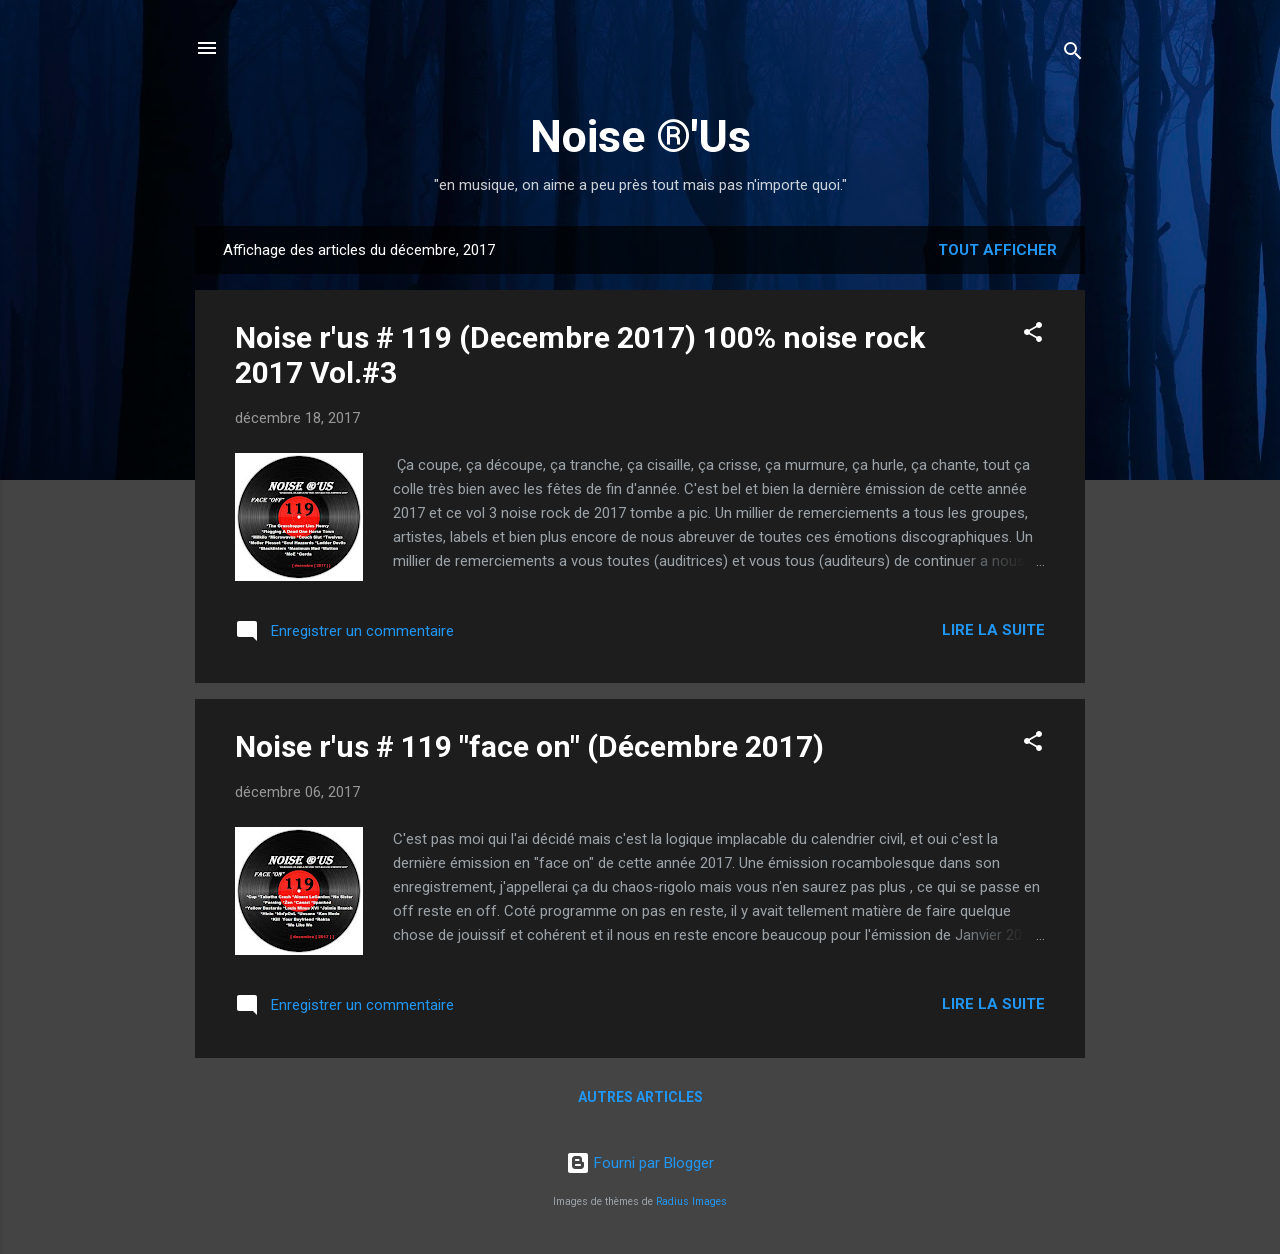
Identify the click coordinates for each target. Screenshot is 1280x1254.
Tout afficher (997, 250)
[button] (1033, 335)
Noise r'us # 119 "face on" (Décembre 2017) (529, 746)
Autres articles (640, 1097)
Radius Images (691, 1201)
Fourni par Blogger (640, 1163)
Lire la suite (993, 630)
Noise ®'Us (640, 136)
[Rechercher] (1073, 54)
